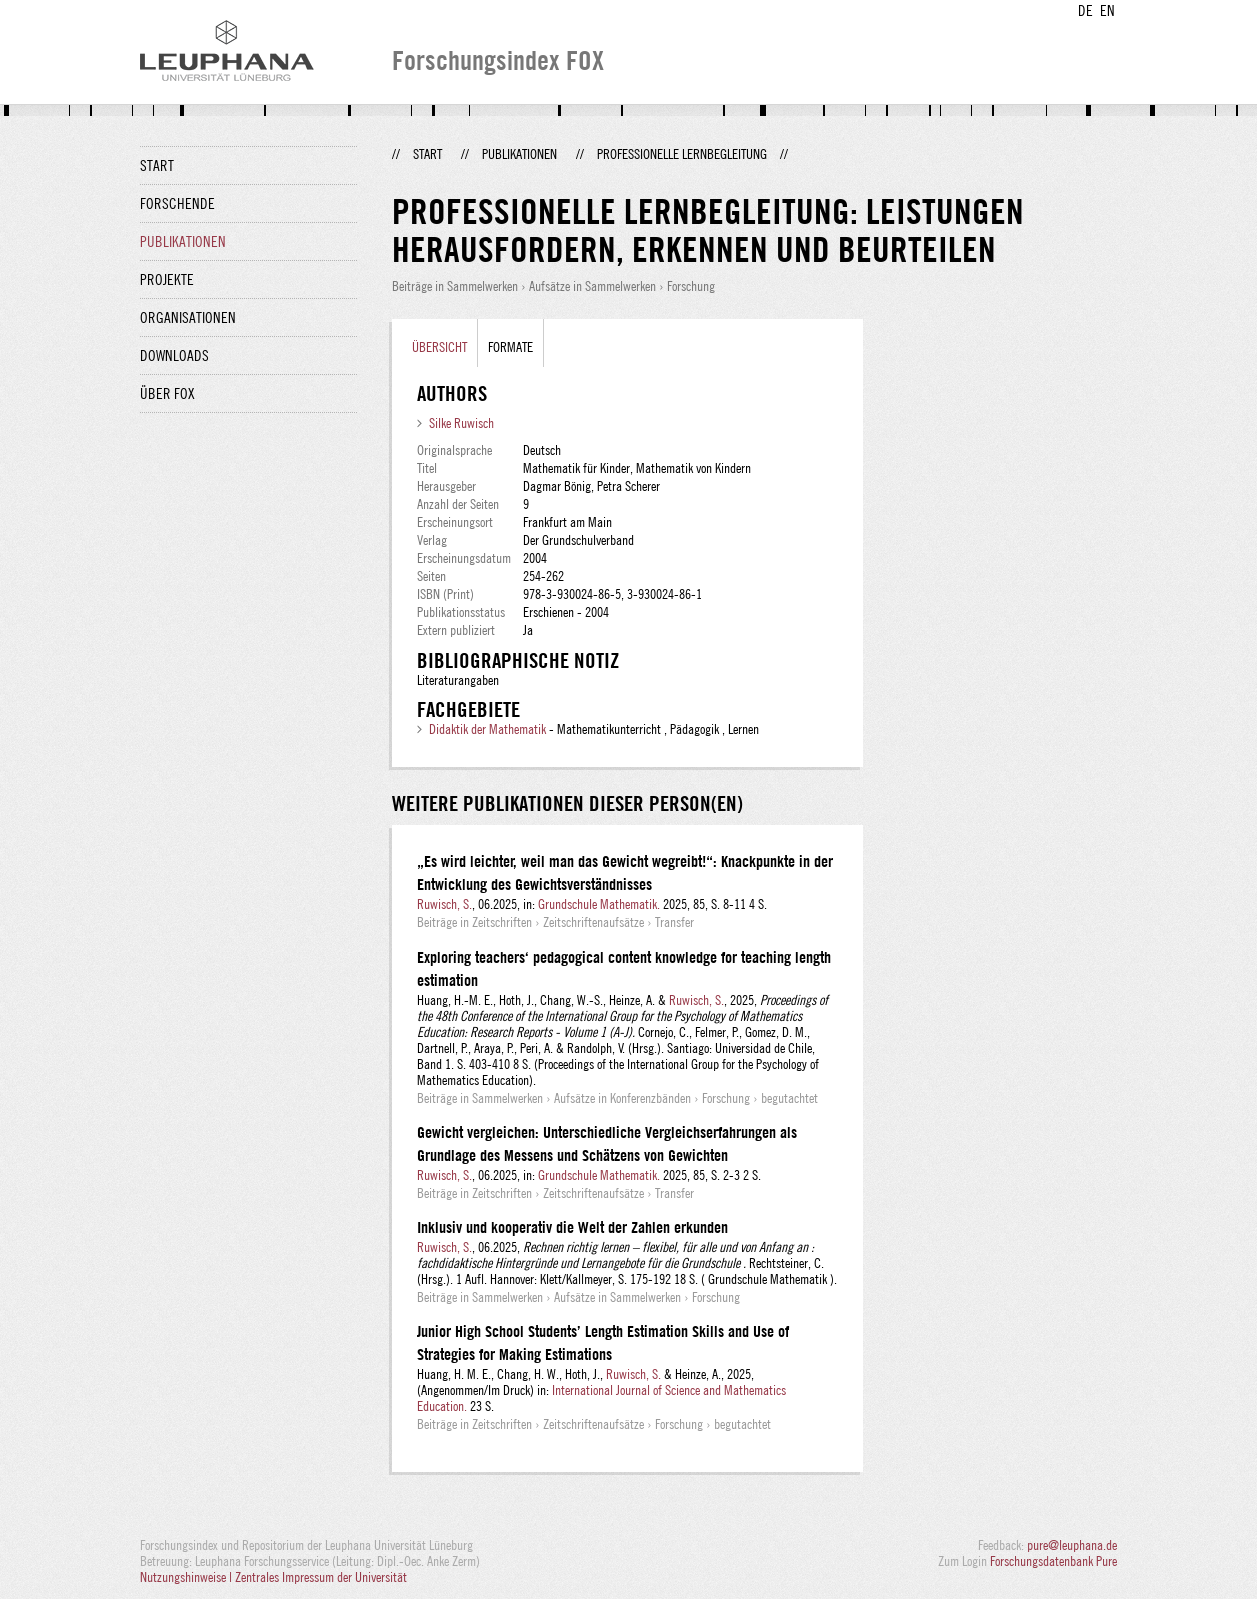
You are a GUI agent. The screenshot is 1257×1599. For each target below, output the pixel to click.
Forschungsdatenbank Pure (1053, 1561)
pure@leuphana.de (1072, 1545)
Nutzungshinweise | (187, 1577)
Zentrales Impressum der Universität (321, 1577)
